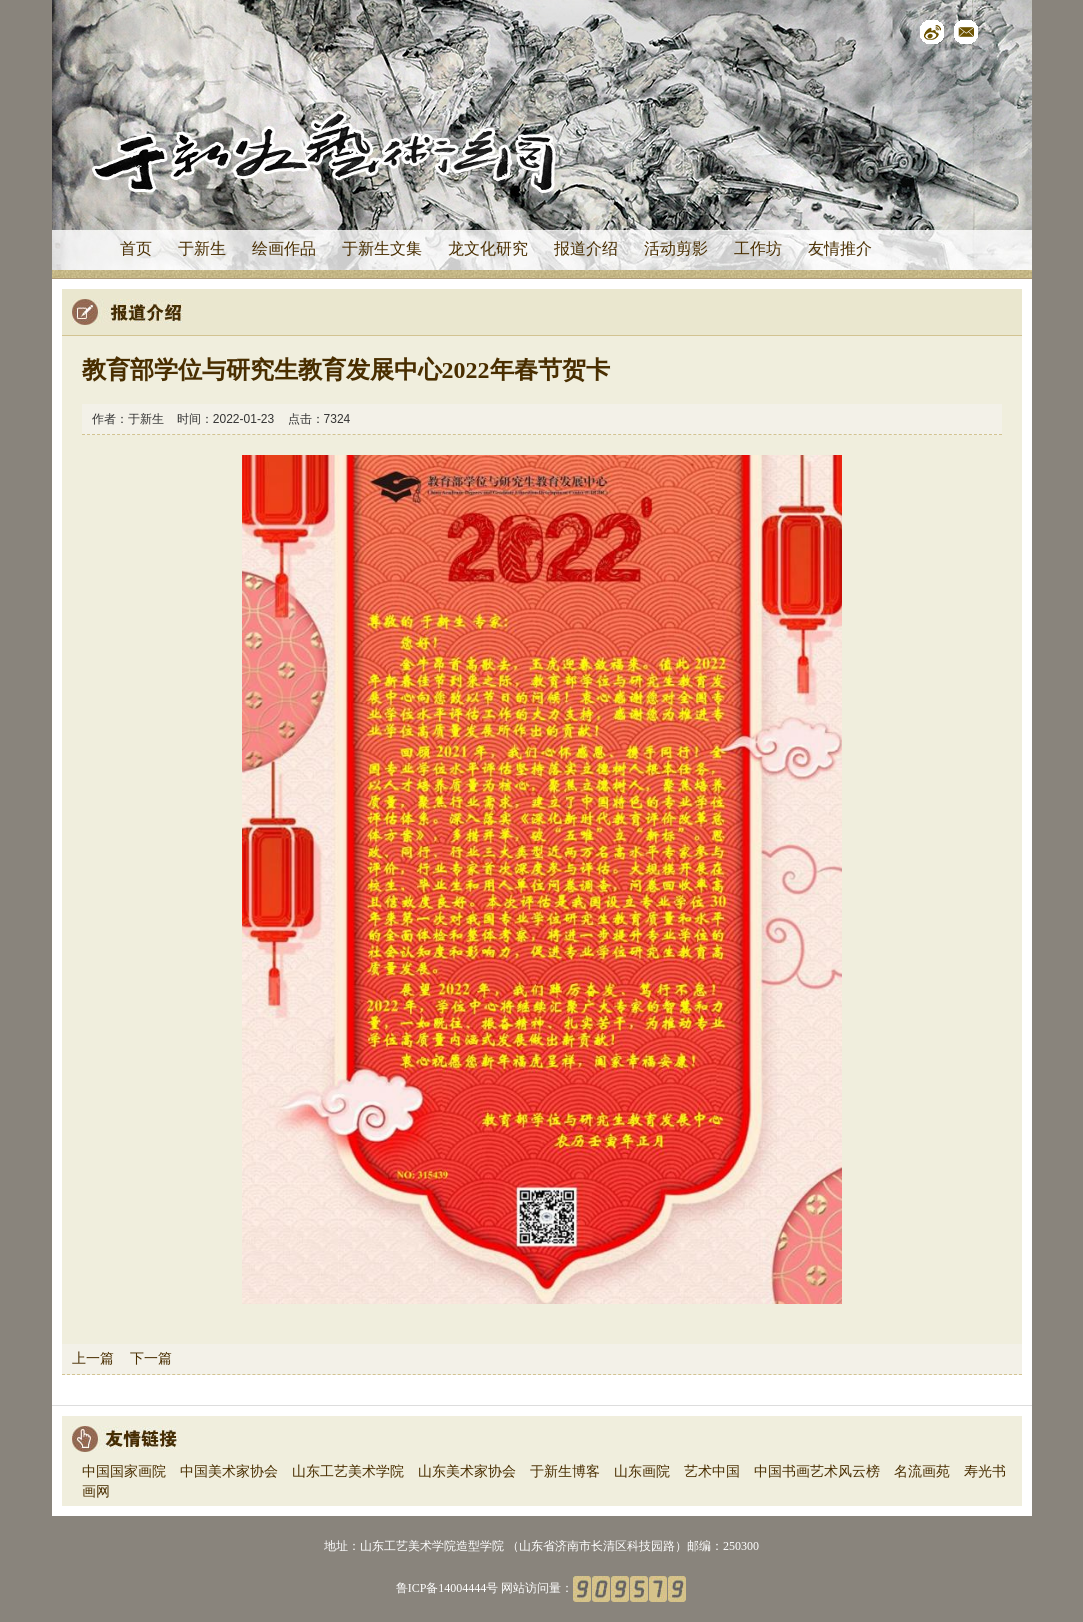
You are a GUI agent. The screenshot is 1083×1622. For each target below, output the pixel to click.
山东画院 (642, 1471)
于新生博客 (565, 1471)
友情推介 (840, 248)
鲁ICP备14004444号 (447, 1587)
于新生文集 (382, 248)
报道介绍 (586, 248)
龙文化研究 (488, 248)
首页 (136, 248)
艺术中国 (712, 1471)
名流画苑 (922, 1471)
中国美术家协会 (229, 1471)
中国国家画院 (124, 1471)
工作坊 (758, 248)
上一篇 (93, 1358)
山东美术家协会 (467, 1471)
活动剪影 (676, 248)
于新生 (202, 248)
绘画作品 (284, 248)
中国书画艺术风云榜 (817, 1471)
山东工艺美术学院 (348, 1471)
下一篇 (151, 1358)
